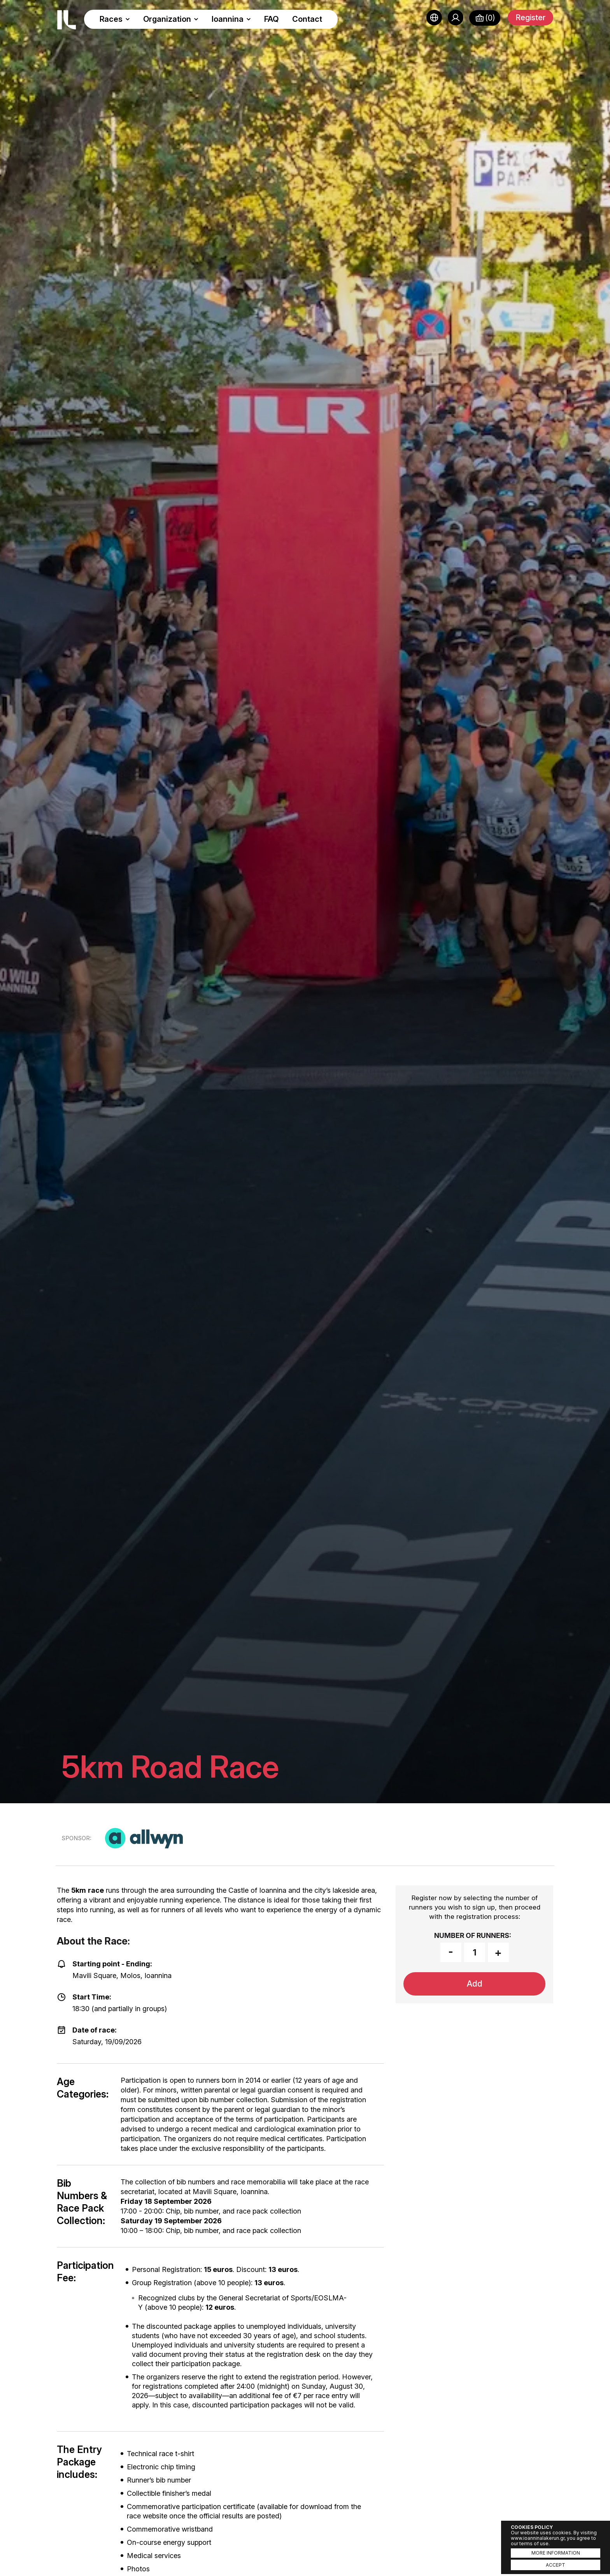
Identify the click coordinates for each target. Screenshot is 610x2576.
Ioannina (231, 19)
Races (115, 19)
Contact (307, 19)
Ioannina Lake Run (66, 20)
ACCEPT (555, 2565)
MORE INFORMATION (555, 2553)
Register (530, 17)
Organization (170, 19)
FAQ (271, 19)
